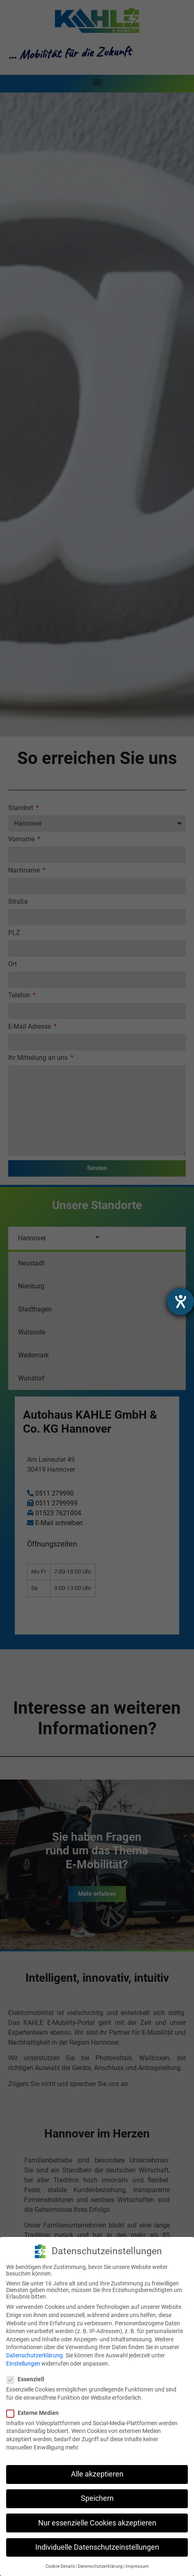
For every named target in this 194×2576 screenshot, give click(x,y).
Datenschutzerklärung (34, 2355)
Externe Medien (35, 2413)
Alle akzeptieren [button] (97, 2474)
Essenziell (28, 2379)
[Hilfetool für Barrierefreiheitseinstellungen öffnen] (180, 1301)
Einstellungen (23, 2363)
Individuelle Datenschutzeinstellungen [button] (97, 2547)
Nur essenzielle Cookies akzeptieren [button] (97, 2523)
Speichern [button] (97, 2498)
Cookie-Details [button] (60, 2566)
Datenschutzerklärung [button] (100, 2566)
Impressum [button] (137, 2566)
